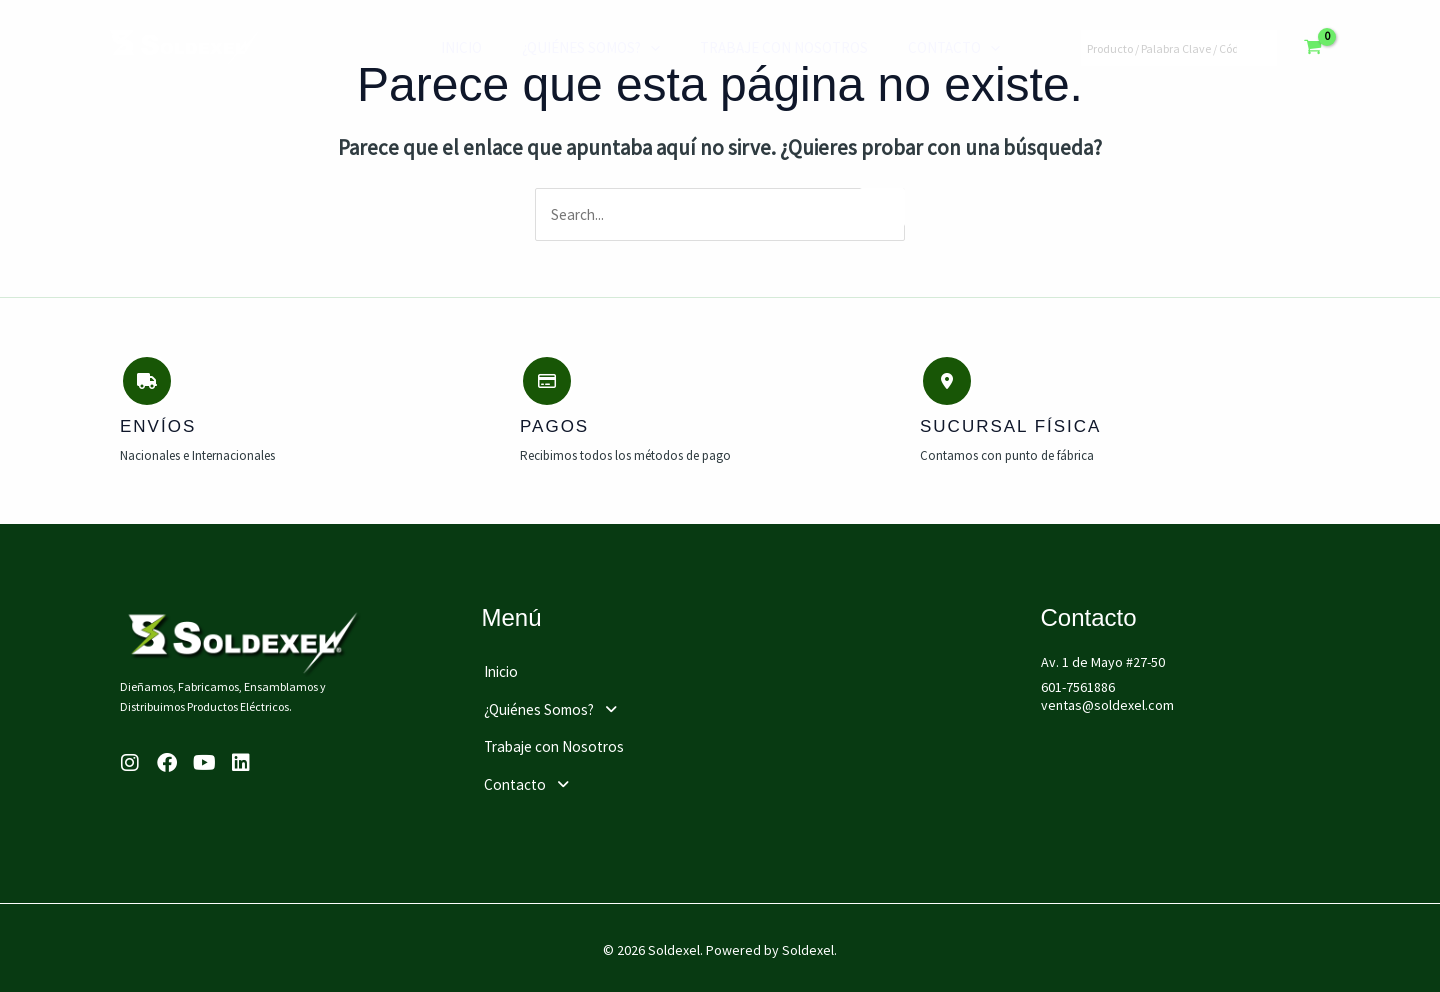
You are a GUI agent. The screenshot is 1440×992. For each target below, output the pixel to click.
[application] (640, 48)
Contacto (924, 48)
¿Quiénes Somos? (581, 48)
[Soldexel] (185, 46)
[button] (621, 706)
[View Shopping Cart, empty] (1313, 48)
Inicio (461, 47)
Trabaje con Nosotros (764, 47)
